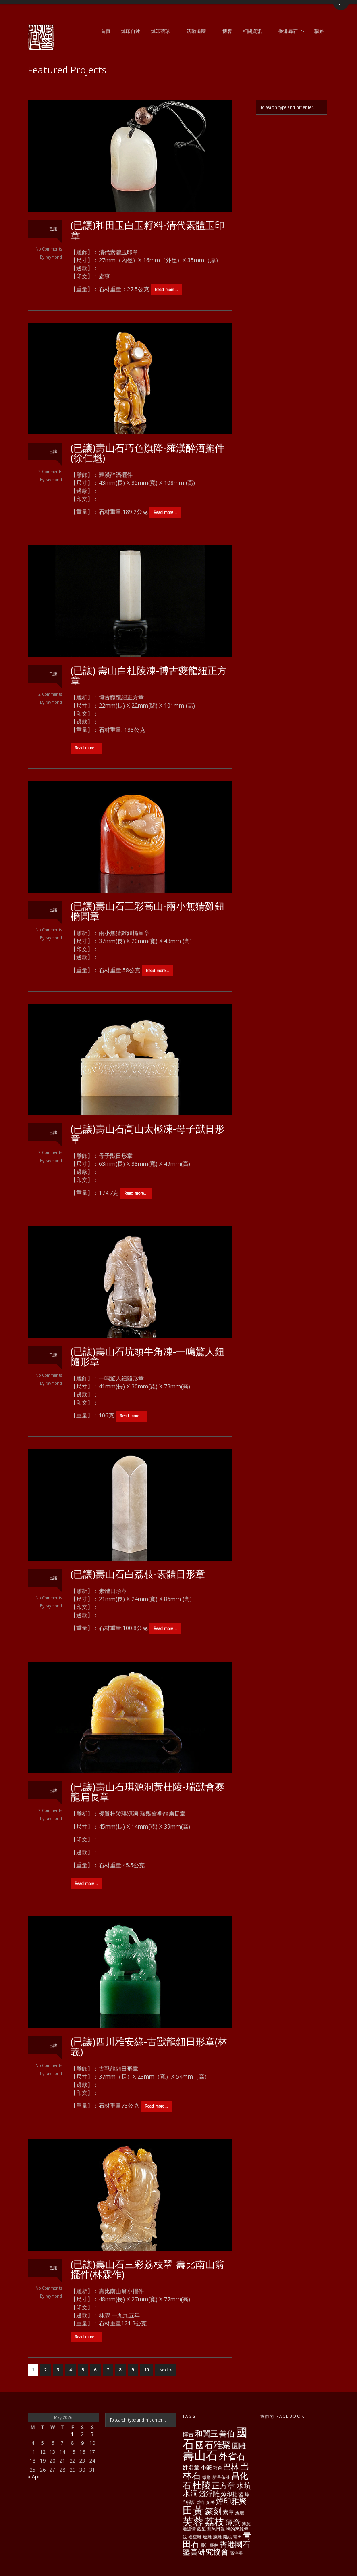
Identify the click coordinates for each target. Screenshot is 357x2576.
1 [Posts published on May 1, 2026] (72, 2434)
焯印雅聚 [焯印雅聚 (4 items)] (231, 2501)
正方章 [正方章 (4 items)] (223, 2485)
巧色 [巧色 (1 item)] (217, 2468)
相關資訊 (253, 32)
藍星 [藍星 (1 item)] (201, 2529)
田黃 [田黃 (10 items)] (193, 2510)
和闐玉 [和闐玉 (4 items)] (206, 2433)
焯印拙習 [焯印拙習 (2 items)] (232, 2494)
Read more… (166, 289)
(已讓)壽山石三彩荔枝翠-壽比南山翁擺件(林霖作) (147, 2269)
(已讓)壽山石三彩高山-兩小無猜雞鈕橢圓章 (147, 911)
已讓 (53, 229)
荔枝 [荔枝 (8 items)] (214, 2521)
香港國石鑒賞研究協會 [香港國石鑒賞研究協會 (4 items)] (216, 2548)
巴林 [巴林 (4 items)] (231, 2466)
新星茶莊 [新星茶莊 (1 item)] (221, 2477)
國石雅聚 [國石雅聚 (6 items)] (213, 2444)
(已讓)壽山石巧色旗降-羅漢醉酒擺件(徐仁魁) (147, 452)
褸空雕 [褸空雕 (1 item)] (194, 2537)
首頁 (105, 31)
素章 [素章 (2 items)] (228, 2512)
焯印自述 (130, 31)
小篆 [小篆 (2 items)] (206, 2467)
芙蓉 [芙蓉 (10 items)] (193, 2521)
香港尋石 (289, 32)
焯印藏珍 (161, 32)
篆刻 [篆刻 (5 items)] (213, 2511)
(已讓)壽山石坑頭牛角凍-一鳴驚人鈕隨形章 (147, 1356)
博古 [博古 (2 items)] (188, 2434)
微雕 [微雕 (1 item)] (206, 2477)
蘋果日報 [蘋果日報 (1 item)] (216, 2529)
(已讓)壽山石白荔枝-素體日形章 (138, 1573)
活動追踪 (197, 32)
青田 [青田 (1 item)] (237, 2537)
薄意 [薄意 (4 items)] (233, 2522)
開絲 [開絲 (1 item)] (227, 2537)
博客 (227, 31)
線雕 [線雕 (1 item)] (239, 2512)
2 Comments (50, 471)
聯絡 (319, 31)
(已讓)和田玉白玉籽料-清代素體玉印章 (147, 230)
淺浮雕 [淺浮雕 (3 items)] (209, 2493)
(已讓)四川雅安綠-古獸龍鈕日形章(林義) (149, 2046)
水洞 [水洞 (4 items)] (190, 2493)
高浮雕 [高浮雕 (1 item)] (236, 2553)
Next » (165, 2370)
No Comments (48, 249)
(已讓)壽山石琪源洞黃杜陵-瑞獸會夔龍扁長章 (147, 1791)
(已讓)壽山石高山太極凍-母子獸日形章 (147, 1133)
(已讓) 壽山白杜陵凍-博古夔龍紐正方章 (149, 675)
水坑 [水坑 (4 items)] (243, 2485)
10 (146, 2370)
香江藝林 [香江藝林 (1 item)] (209, 2545)
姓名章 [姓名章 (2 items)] (191, 2467)
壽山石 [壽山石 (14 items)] (200, 2455)
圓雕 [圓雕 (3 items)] (239, 2445)
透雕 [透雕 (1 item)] (207, 2537)
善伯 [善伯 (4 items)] (227, 2433)
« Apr (34, 2476)
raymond (54, 257)
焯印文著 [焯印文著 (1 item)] (206, 2502)
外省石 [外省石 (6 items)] (232, 2456)
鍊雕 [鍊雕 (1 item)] (217, 2537)
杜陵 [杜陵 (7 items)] (201, 2484)
